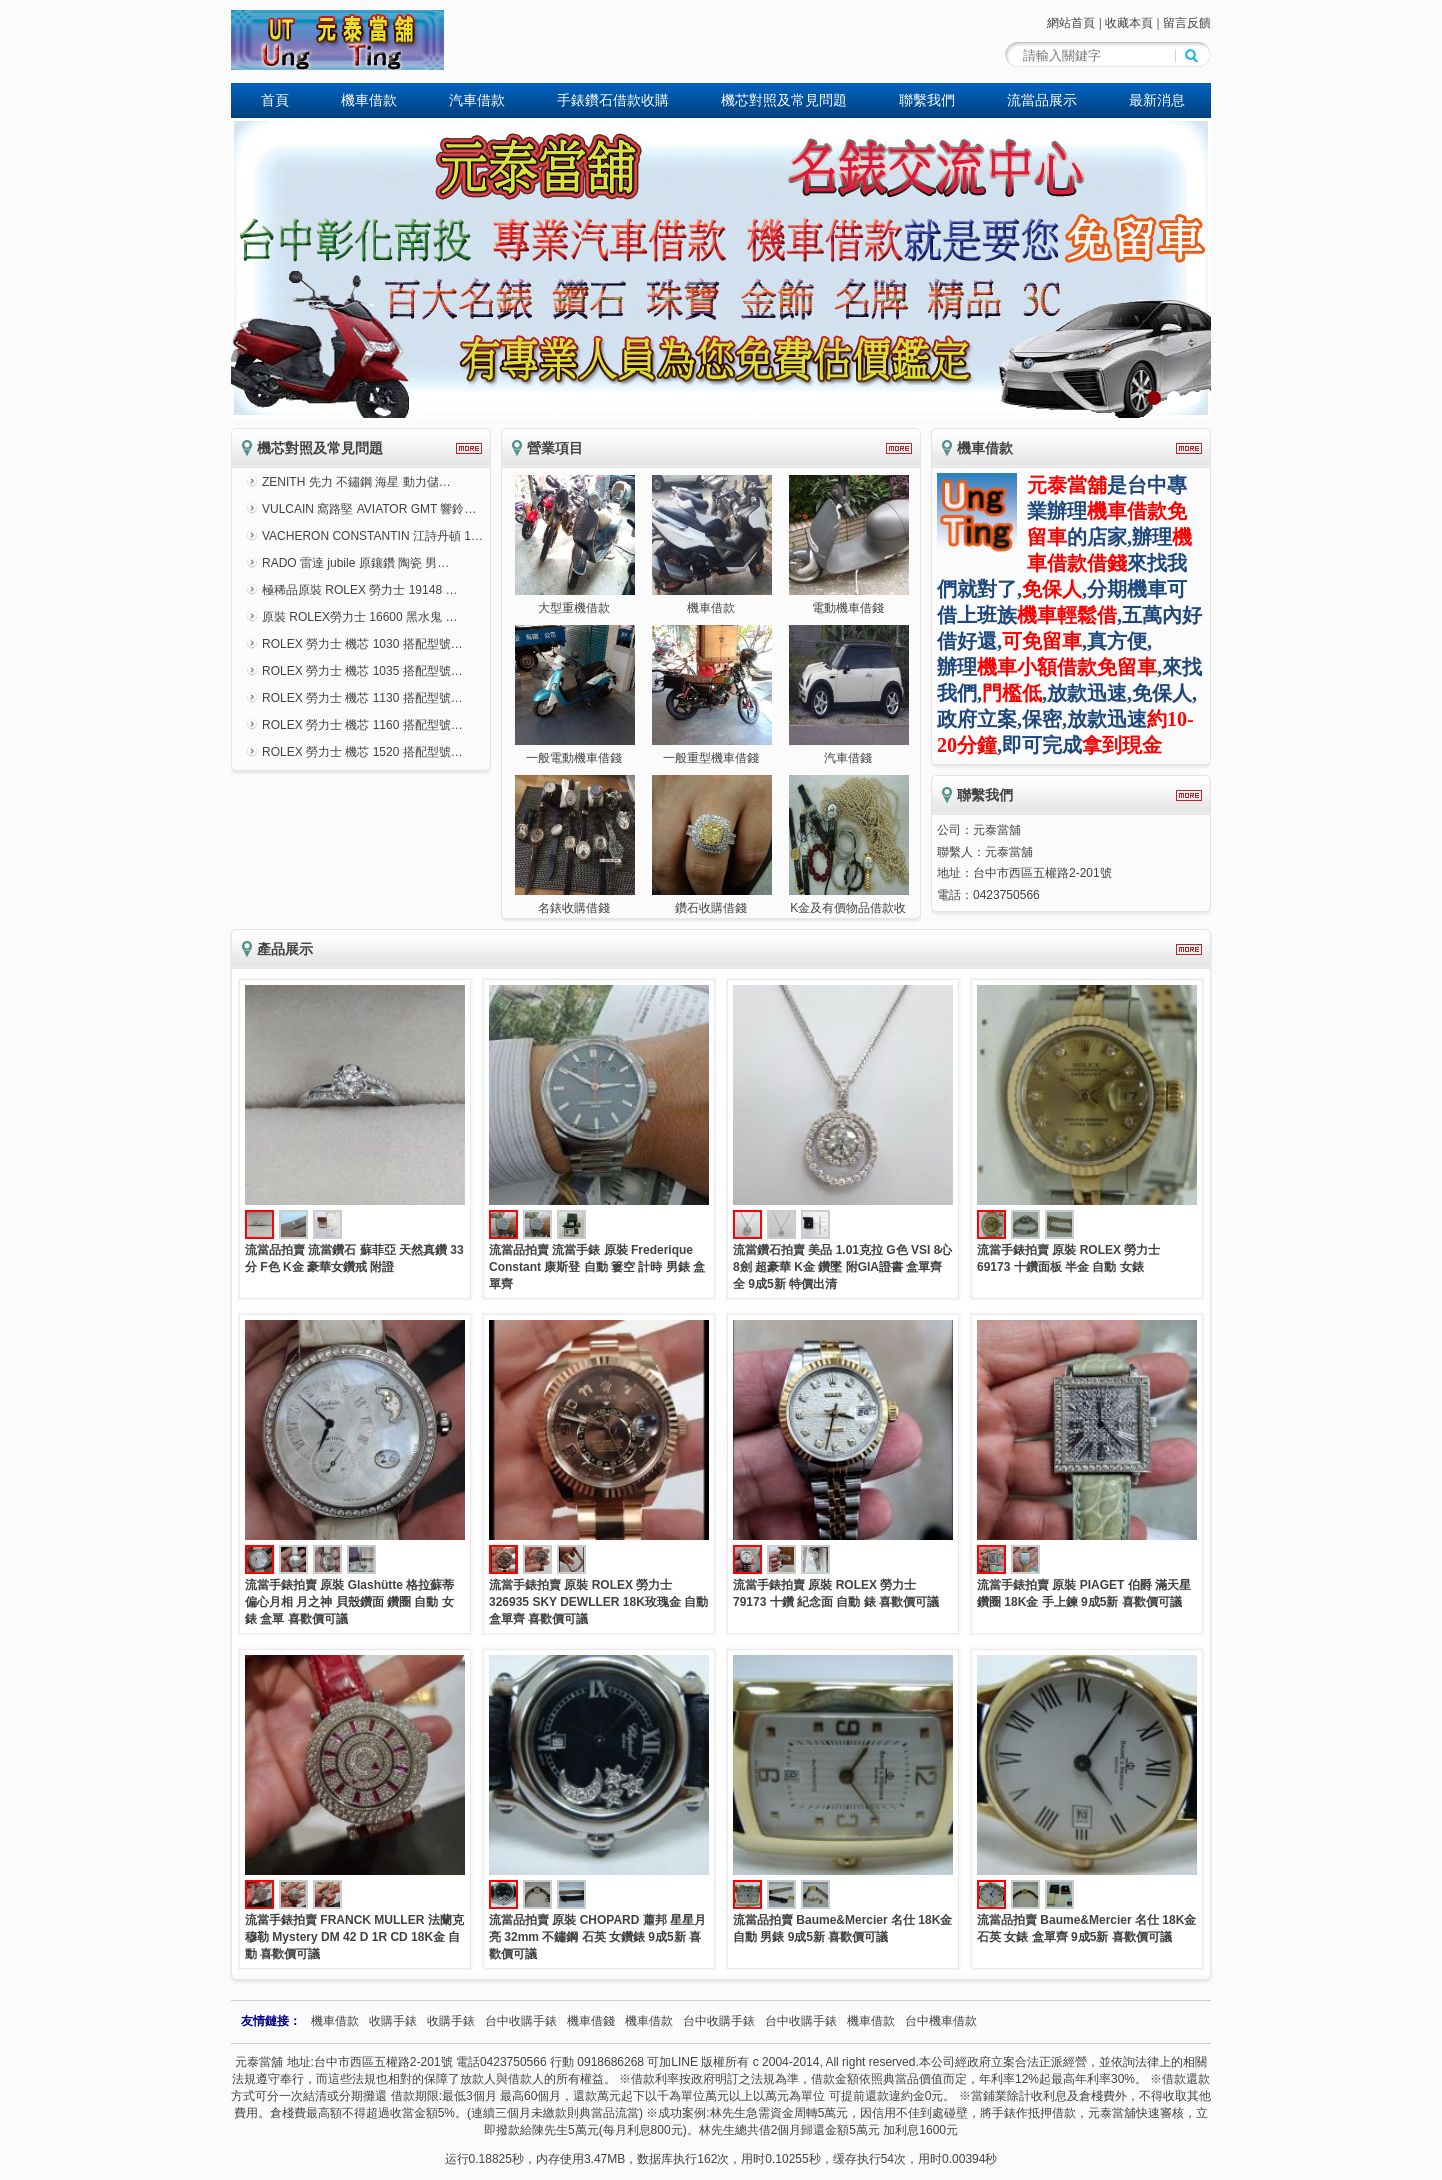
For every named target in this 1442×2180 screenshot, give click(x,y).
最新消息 (1157, 100)
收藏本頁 (1129, 23)
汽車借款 (477, 100)
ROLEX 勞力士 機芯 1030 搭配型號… (362, 644)
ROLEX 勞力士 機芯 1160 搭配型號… (362, 725)
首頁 (275, 100)
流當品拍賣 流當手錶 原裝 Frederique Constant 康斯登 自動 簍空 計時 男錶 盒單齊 (597, 1267)
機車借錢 (591, 2021)
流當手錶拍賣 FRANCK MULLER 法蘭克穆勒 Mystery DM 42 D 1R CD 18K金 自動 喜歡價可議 (354, 1937)
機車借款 (369, 100)
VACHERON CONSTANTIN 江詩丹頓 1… (372, 536)
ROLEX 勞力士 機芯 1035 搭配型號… (362, 671)
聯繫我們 (927, 100)
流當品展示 (1042, 100)
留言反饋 (1187, 23)
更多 (469, 448)
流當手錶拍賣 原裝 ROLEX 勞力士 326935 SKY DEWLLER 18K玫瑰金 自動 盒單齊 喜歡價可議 (598, 1602)
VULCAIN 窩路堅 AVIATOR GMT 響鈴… (369, 509)
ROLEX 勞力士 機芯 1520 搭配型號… (362, 752)
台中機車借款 (941, 2021)
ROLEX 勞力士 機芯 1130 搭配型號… (362, 698)
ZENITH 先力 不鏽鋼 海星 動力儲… (356, 482)
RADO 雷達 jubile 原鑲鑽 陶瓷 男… (355, 563)
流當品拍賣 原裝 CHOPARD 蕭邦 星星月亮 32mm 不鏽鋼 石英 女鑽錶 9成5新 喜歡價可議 (597, 1937)
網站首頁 (1071, 23)
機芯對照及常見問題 (784, 100)
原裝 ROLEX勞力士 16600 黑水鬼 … (359, 617)
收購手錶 (393, 2021)
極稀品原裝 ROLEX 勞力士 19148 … (359, 590)
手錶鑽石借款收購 (613, 100)
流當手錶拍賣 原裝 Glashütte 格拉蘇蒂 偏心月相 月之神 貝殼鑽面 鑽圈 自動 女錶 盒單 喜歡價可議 (349, 1602)
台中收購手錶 (521, 2021)
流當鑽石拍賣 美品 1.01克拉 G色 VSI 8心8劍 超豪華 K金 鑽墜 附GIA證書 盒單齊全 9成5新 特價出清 (842, 1267)
